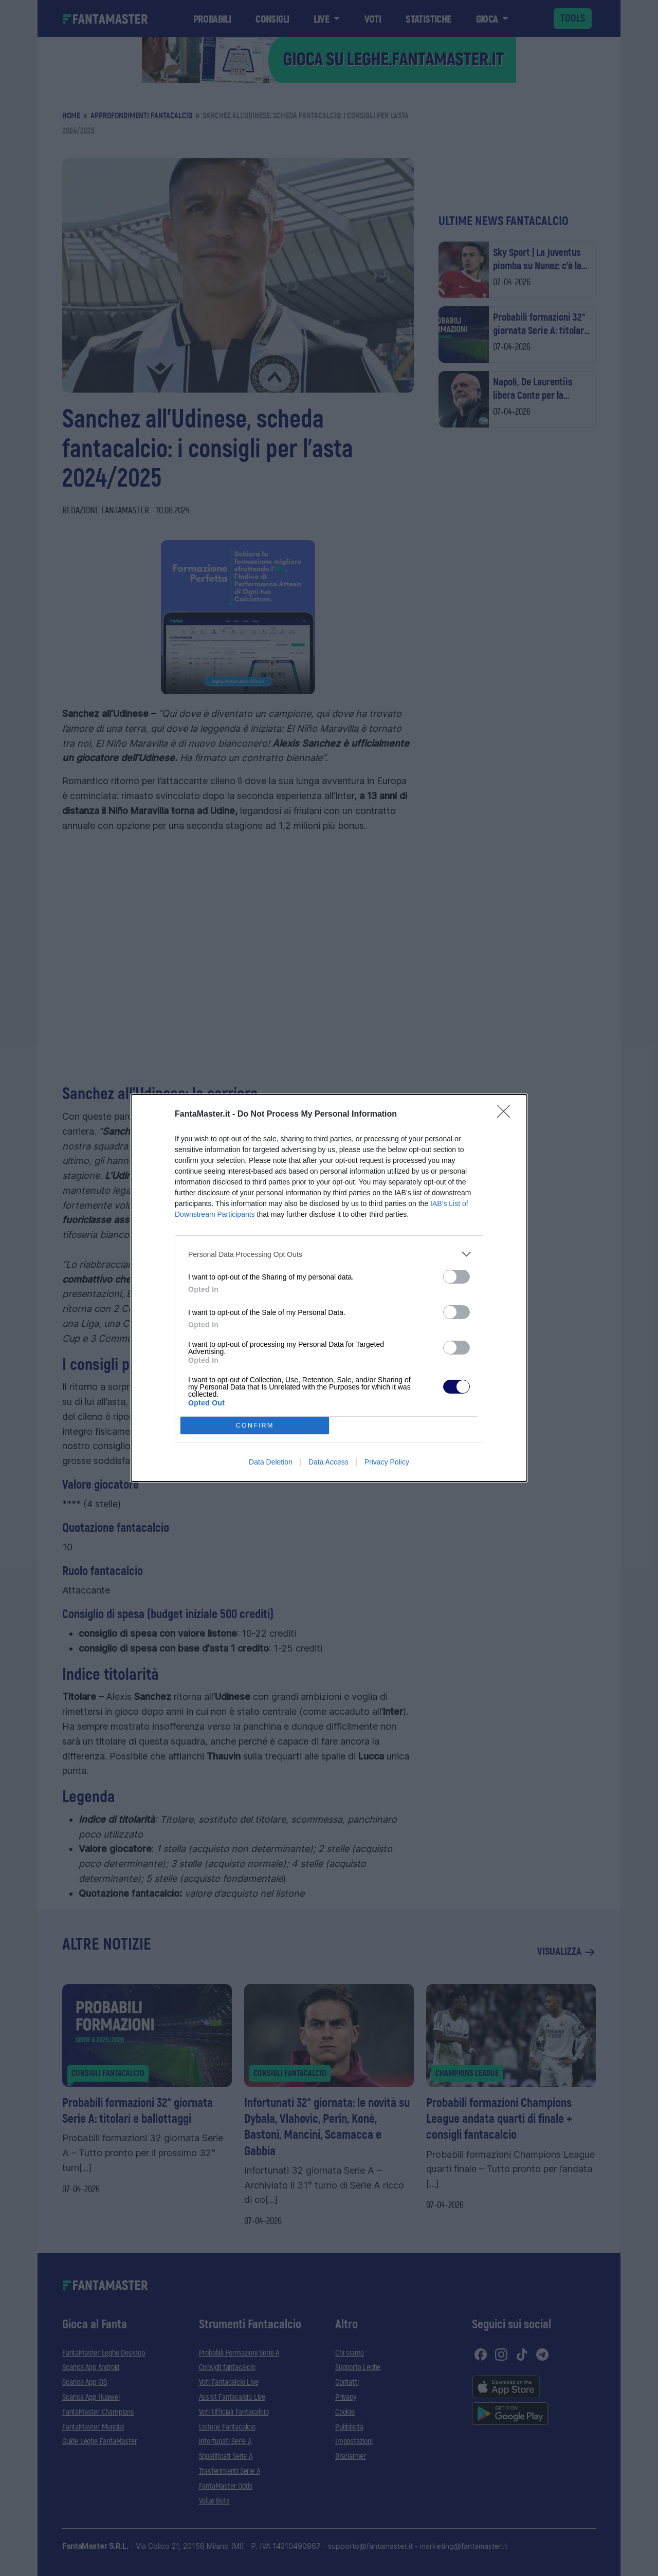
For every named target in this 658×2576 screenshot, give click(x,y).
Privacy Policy (386, 1462)
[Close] (507, 1114)
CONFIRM (254, 1426)
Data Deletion (271, 1462)
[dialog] (329, 1288)
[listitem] (329, 1254)
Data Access (328, 1462)
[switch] (456, 1277)
